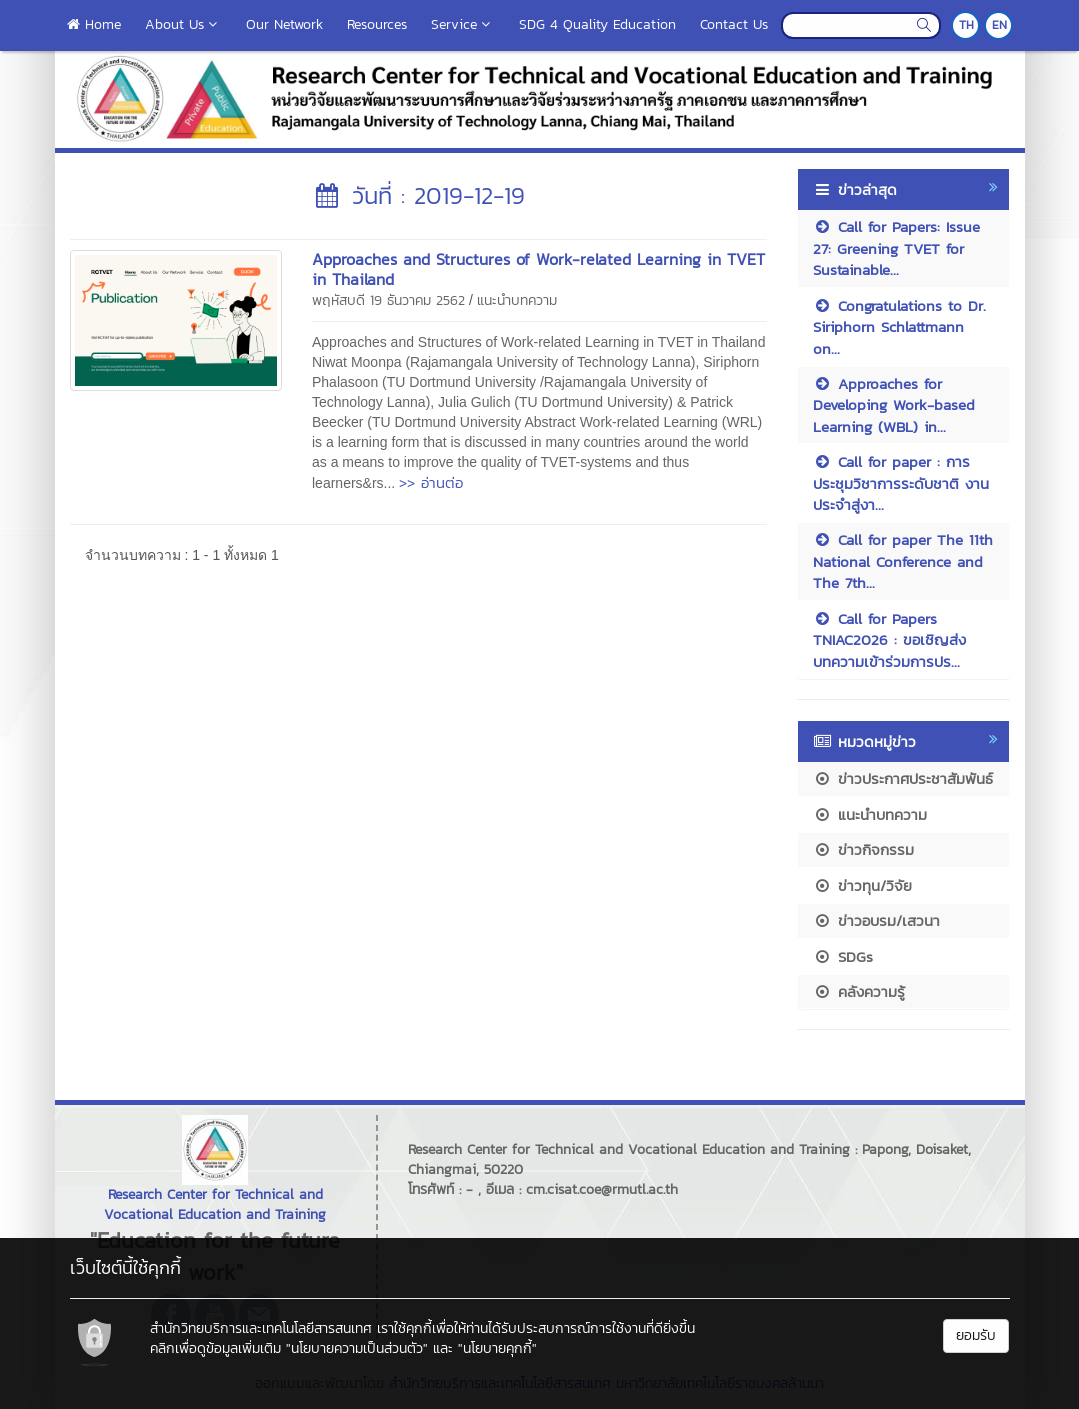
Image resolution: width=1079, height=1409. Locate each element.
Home (94, 24)
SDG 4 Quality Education (597, 24)
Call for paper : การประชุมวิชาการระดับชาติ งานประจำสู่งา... (901, 483)
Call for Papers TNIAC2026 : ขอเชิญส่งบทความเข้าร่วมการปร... (889, 640)
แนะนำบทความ (517, 300)
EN (999, 25)
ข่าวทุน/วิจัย (862, 885)
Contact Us (734, 24)
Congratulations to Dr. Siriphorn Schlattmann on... (899, 327)
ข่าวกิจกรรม (863, 849)
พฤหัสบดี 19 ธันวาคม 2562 (388, 300)
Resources (377, 24)
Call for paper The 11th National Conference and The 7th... (903, 561)
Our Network (284, 24)
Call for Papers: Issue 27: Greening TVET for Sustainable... (896, 248)
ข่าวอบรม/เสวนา (876, 920)
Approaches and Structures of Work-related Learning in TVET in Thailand (538, 269)
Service (463, 24)
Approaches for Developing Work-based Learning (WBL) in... (894, 405)
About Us (183, 24)
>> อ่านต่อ (431, 482)
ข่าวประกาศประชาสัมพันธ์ (903, 778)
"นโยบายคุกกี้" (497, 1348)
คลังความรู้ (859, 991)
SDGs (843, 956)
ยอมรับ (976, 1335)
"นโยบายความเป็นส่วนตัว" (357, 1348)
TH (966, 25)
